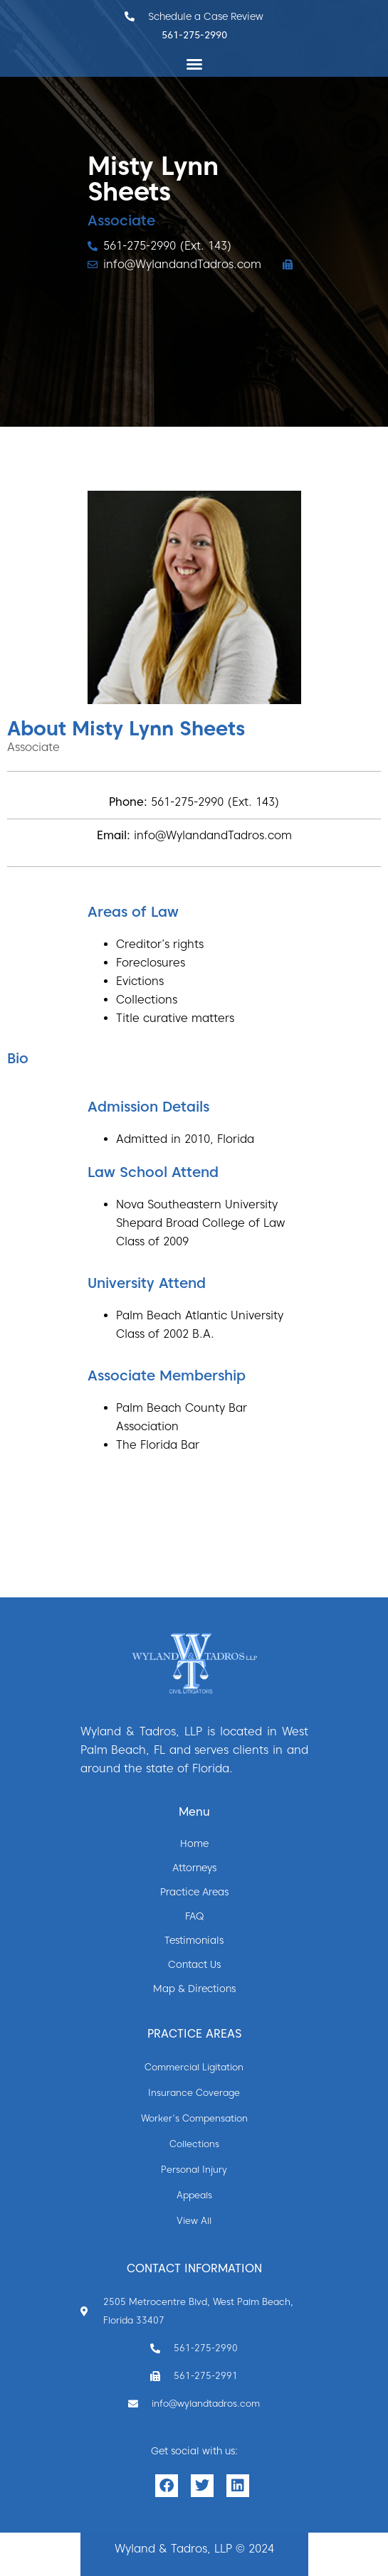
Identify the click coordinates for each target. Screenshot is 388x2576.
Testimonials (194, 1940)
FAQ (194, 1916)
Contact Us (194, 1964)
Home (194, 1843)
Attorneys (194, 1867)
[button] (194, 64)
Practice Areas (194, 1892)
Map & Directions (194, 1988)
